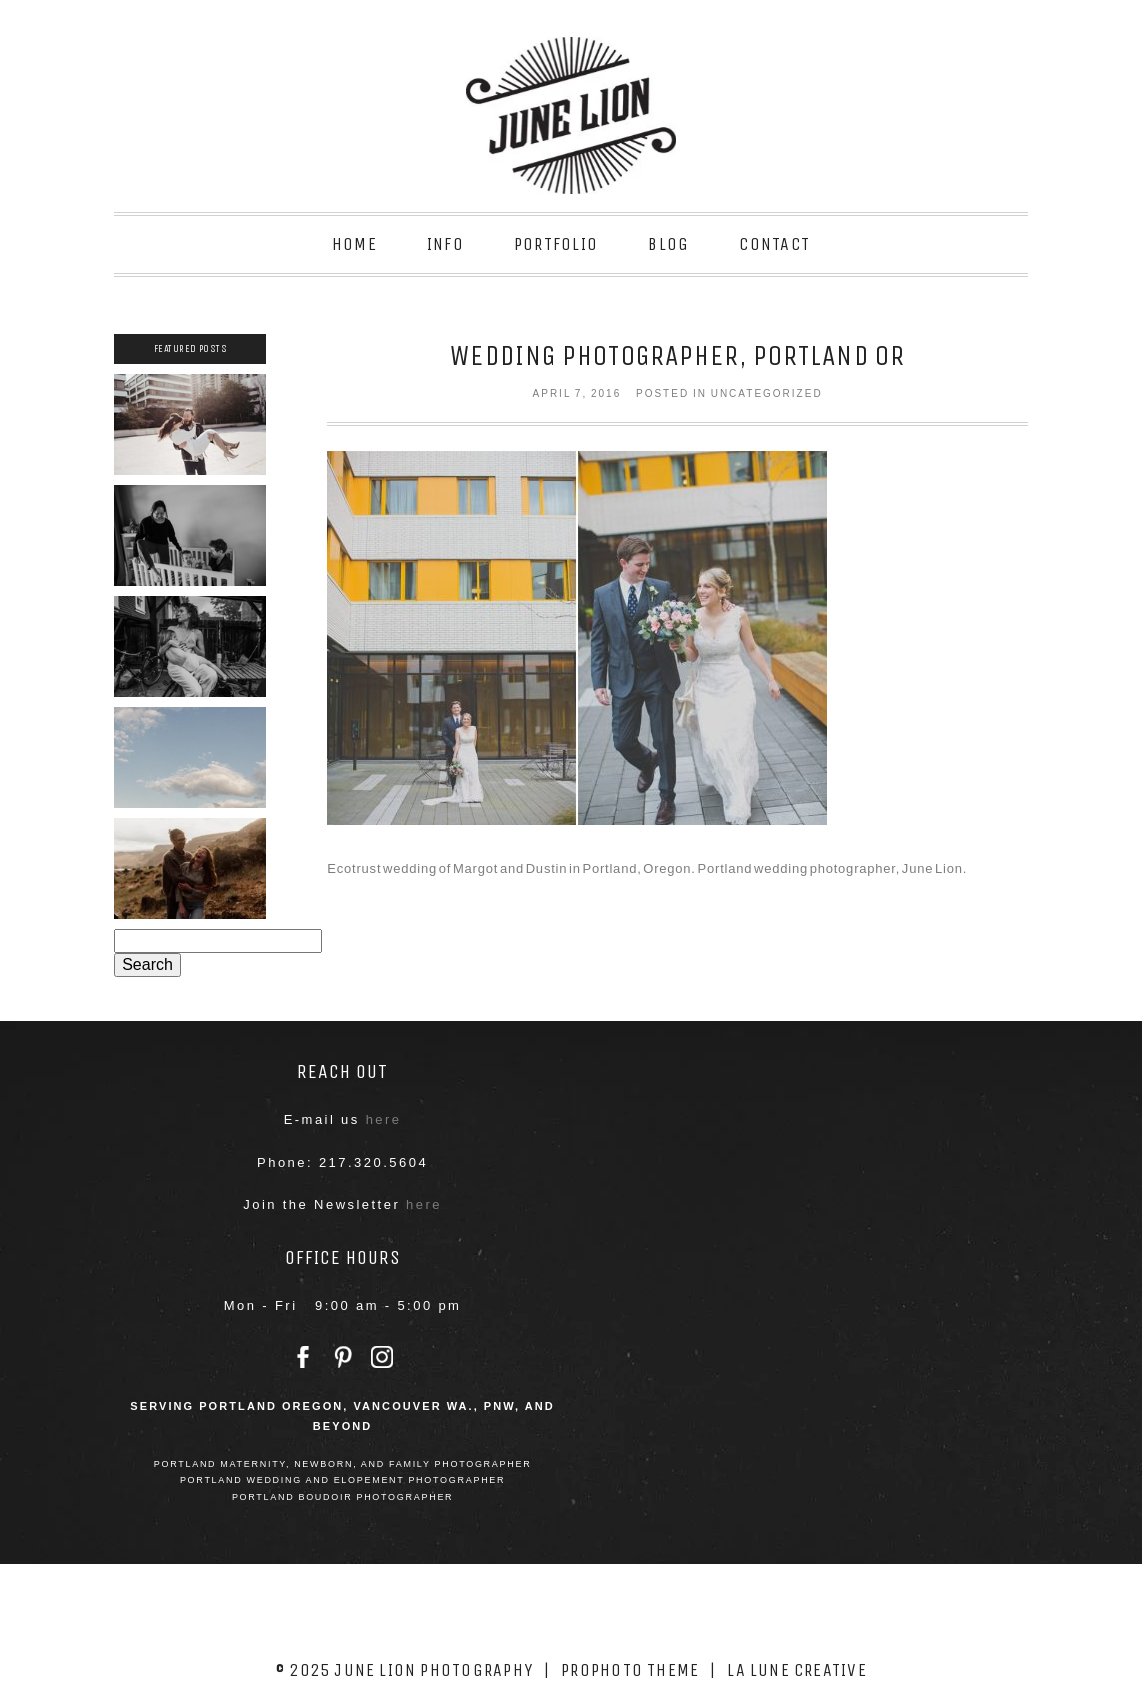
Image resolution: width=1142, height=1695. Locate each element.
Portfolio (556, 244)
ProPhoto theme (630, 1670)
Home (354, 244)
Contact (774, 244)
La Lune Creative (797, 1670)
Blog (668, 244)
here (384, 1119)
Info (445, 244)
